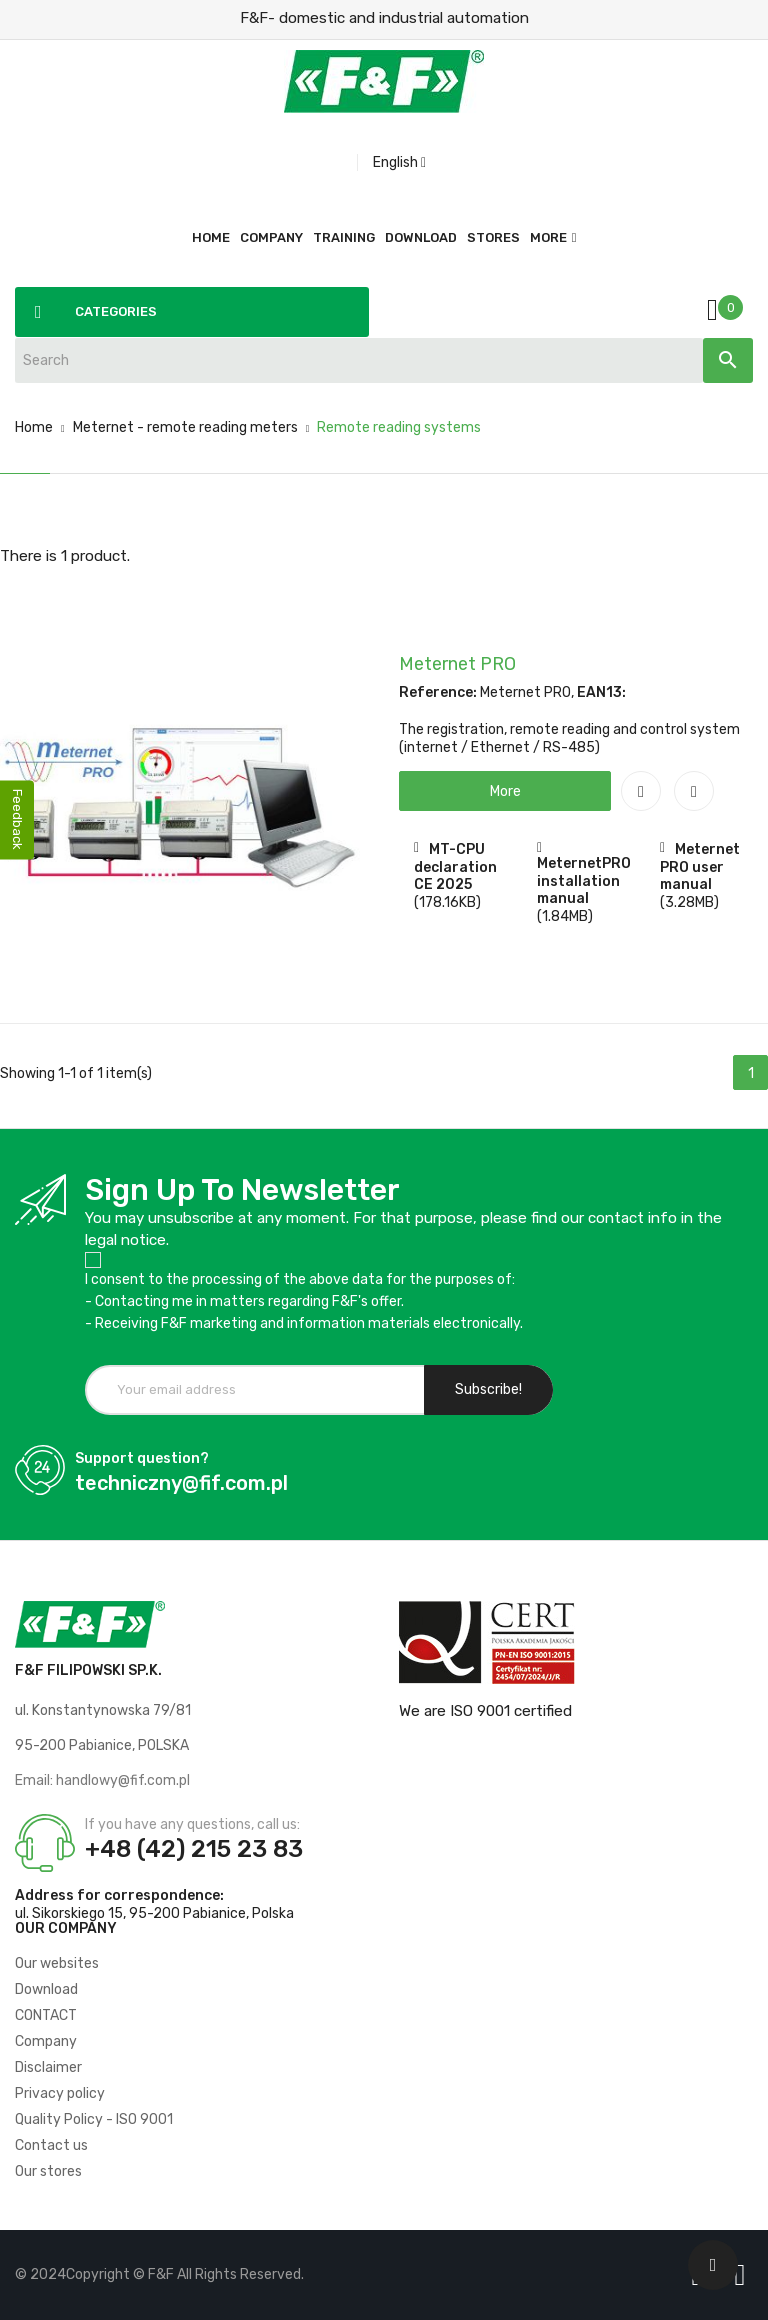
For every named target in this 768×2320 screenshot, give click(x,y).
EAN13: (601, 692)
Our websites (57, 1963)
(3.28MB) (689, 902)
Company (46, 2041)
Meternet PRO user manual (700, 867)
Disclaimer (48, 2067)
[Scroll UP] (713, 2265)
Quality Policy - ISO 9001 (94, 2119)
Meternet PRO (457, 664)
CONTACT (46, 2015)
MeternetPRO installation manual (584, 881)
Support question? (142, 1458)
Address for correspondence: (119, 1895)
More (548, 237)
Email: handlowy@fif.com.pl (102, 1780)
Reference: (438, 692)
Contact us (51, 2145)
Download (46, 1989)
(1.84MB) (565, 916)
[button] (505, 791)
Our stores (48, 2171)
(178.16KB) (447, 902)
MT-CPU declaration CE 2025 (455, 867)
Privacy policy (60, 2093)
